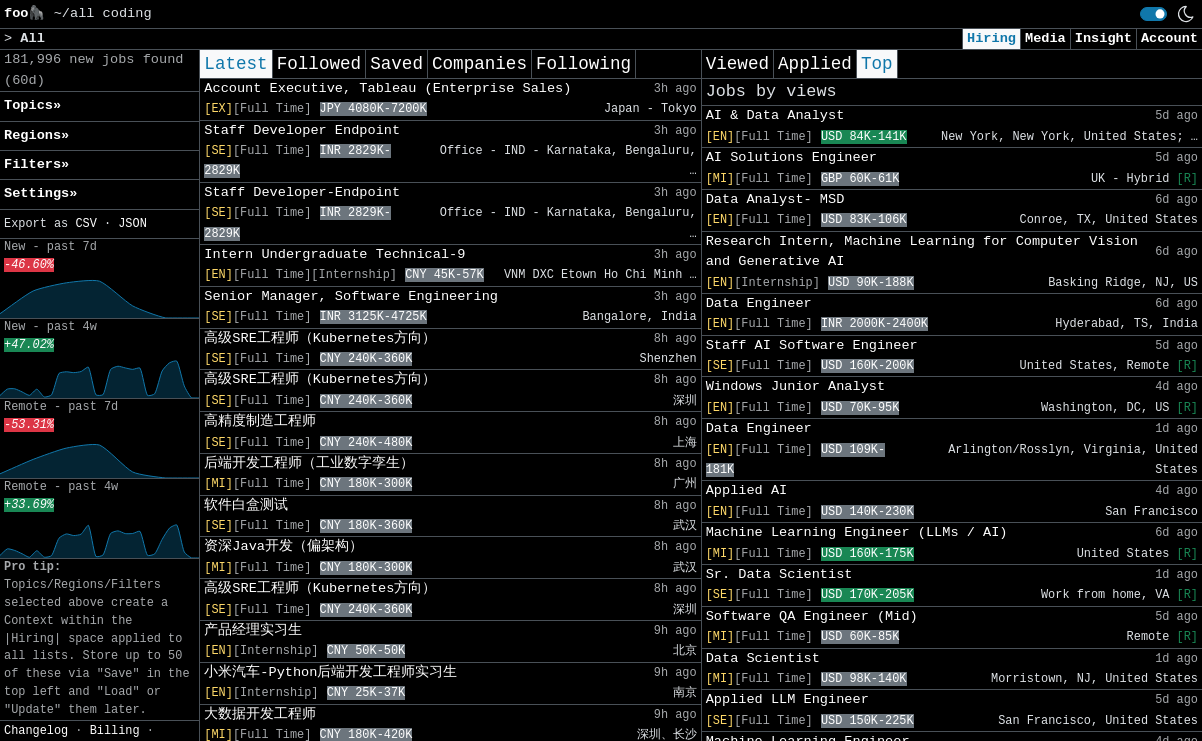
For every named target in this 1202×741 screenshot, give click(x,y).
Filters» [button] (36, 164)
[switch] (1153, 14)
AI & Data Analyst (775, 115)
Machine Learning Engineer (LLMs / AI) (857, 532)
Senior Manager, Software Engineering (351, 296)
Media (1045, 38)
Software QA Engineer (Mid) (812, 616)
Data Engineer (759, 303)
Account (1169, 38)
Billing (115, 731)
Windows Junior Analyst (795, 386)
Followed (319, 64)
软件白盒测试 (246, 505)
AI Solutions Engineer (791, 157)
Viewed (737, 64)
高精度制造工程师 (260, 421)
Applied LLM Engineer (787, 699)
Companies (479, 64)
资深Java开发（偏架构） (283, 546)
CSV (85, 224)
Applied (815, 64)
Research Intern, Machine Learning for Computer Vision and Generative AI (922, 251)
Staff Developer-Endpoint (302, 192)
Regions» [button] (36, 135)
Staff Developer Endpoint (302, 130)
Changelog (36, 731)
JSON (132, 224)
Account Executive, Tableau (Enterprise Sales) (387, 88)
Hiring (991, 38)
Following (583, 64)
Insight (1103, 38)
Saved (396, 64)
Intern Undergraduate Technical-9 (334, 254)
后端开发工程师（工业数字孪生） (309, 463)
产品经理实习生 (253, 630)
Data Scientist (763, 658)
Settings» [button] (40, 193)
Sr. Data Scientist (779, 574)
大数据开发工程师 (260, 714)
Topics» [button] (32, 105)
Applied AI (747, 490)
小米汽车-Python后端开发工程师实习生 (330, 672)
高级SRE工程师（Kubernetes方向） (320, 338)
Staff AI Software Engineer (812, 345)
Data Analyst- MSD (775, 199)
